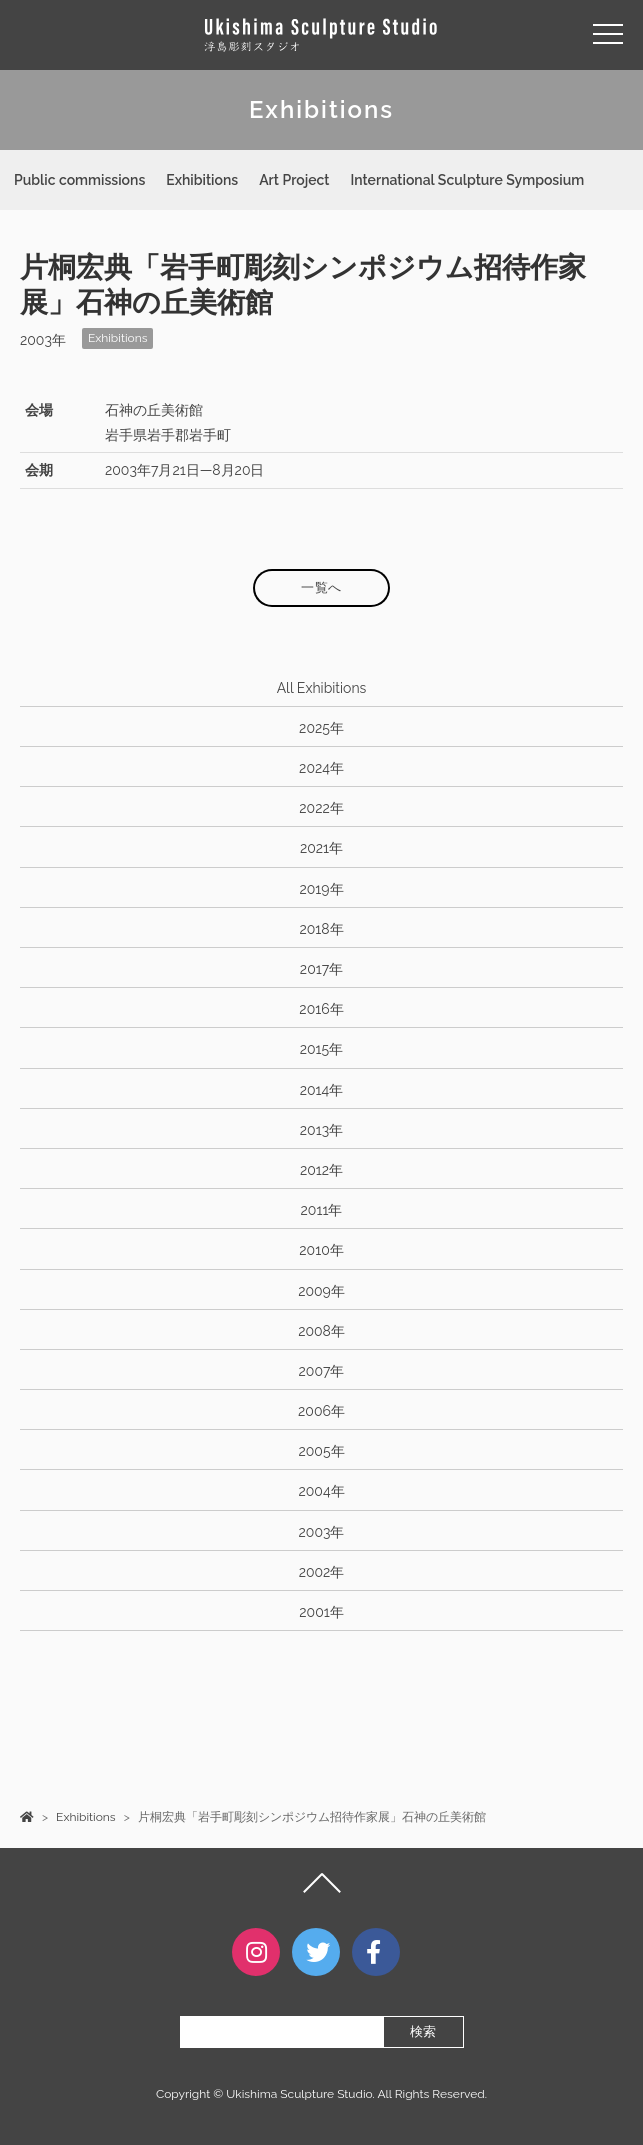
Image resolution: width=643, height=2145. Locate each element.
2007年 (322, 1371)
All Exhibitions (322, 688)
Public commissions (79, 180)
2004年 (321, 1491)
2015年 (321, 1049)
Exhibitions (202, 180)
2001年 (321, 1612)
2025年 (321, 728)
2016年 (321, 1009)
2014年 (322, 1090)
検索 (423, 2031)
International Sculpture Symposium (467, 180)
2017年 (321, 969)
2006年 (321, 1411)
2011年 (322, 1210)
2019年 (321, 889)
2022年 (321, 808)
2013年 (321, 1130)
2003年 (322, 1532)
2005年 (321, 1451)
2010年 (321, 1250)
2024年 (321, 768)
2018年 (321, 929)
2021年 (321, 848)
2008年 (321, 1331)
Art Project (294, 180)
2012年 (321, 1170)
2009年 (321, 1291)
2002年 (322, 1572)
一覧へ (321, 587)
